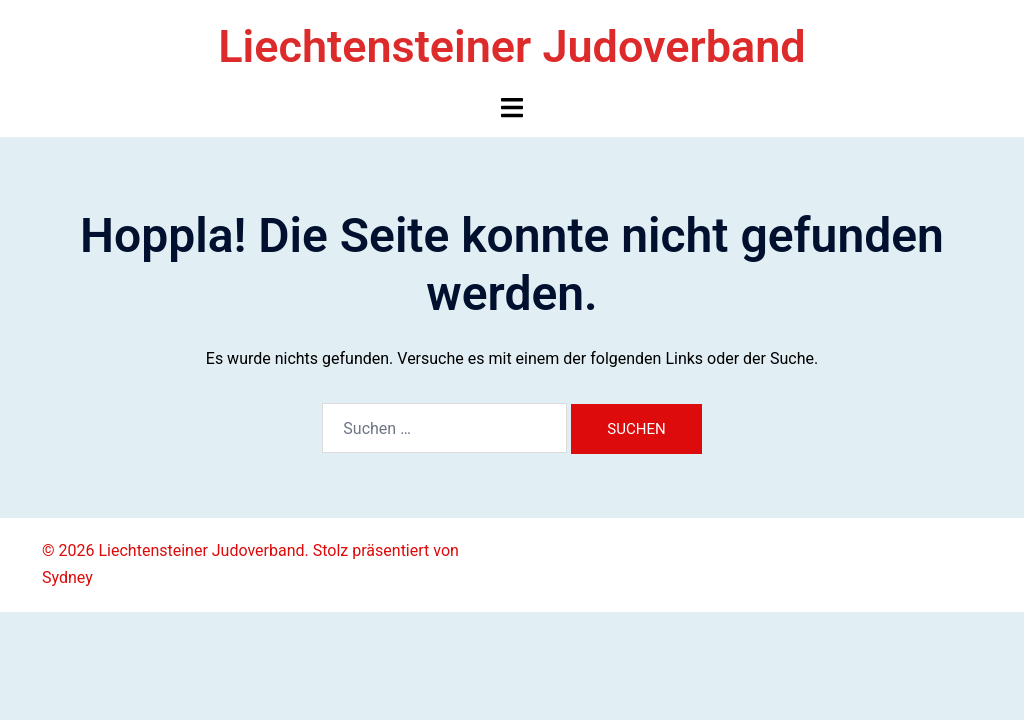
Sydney (67, 577)
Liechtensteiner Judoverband (511, 46)
